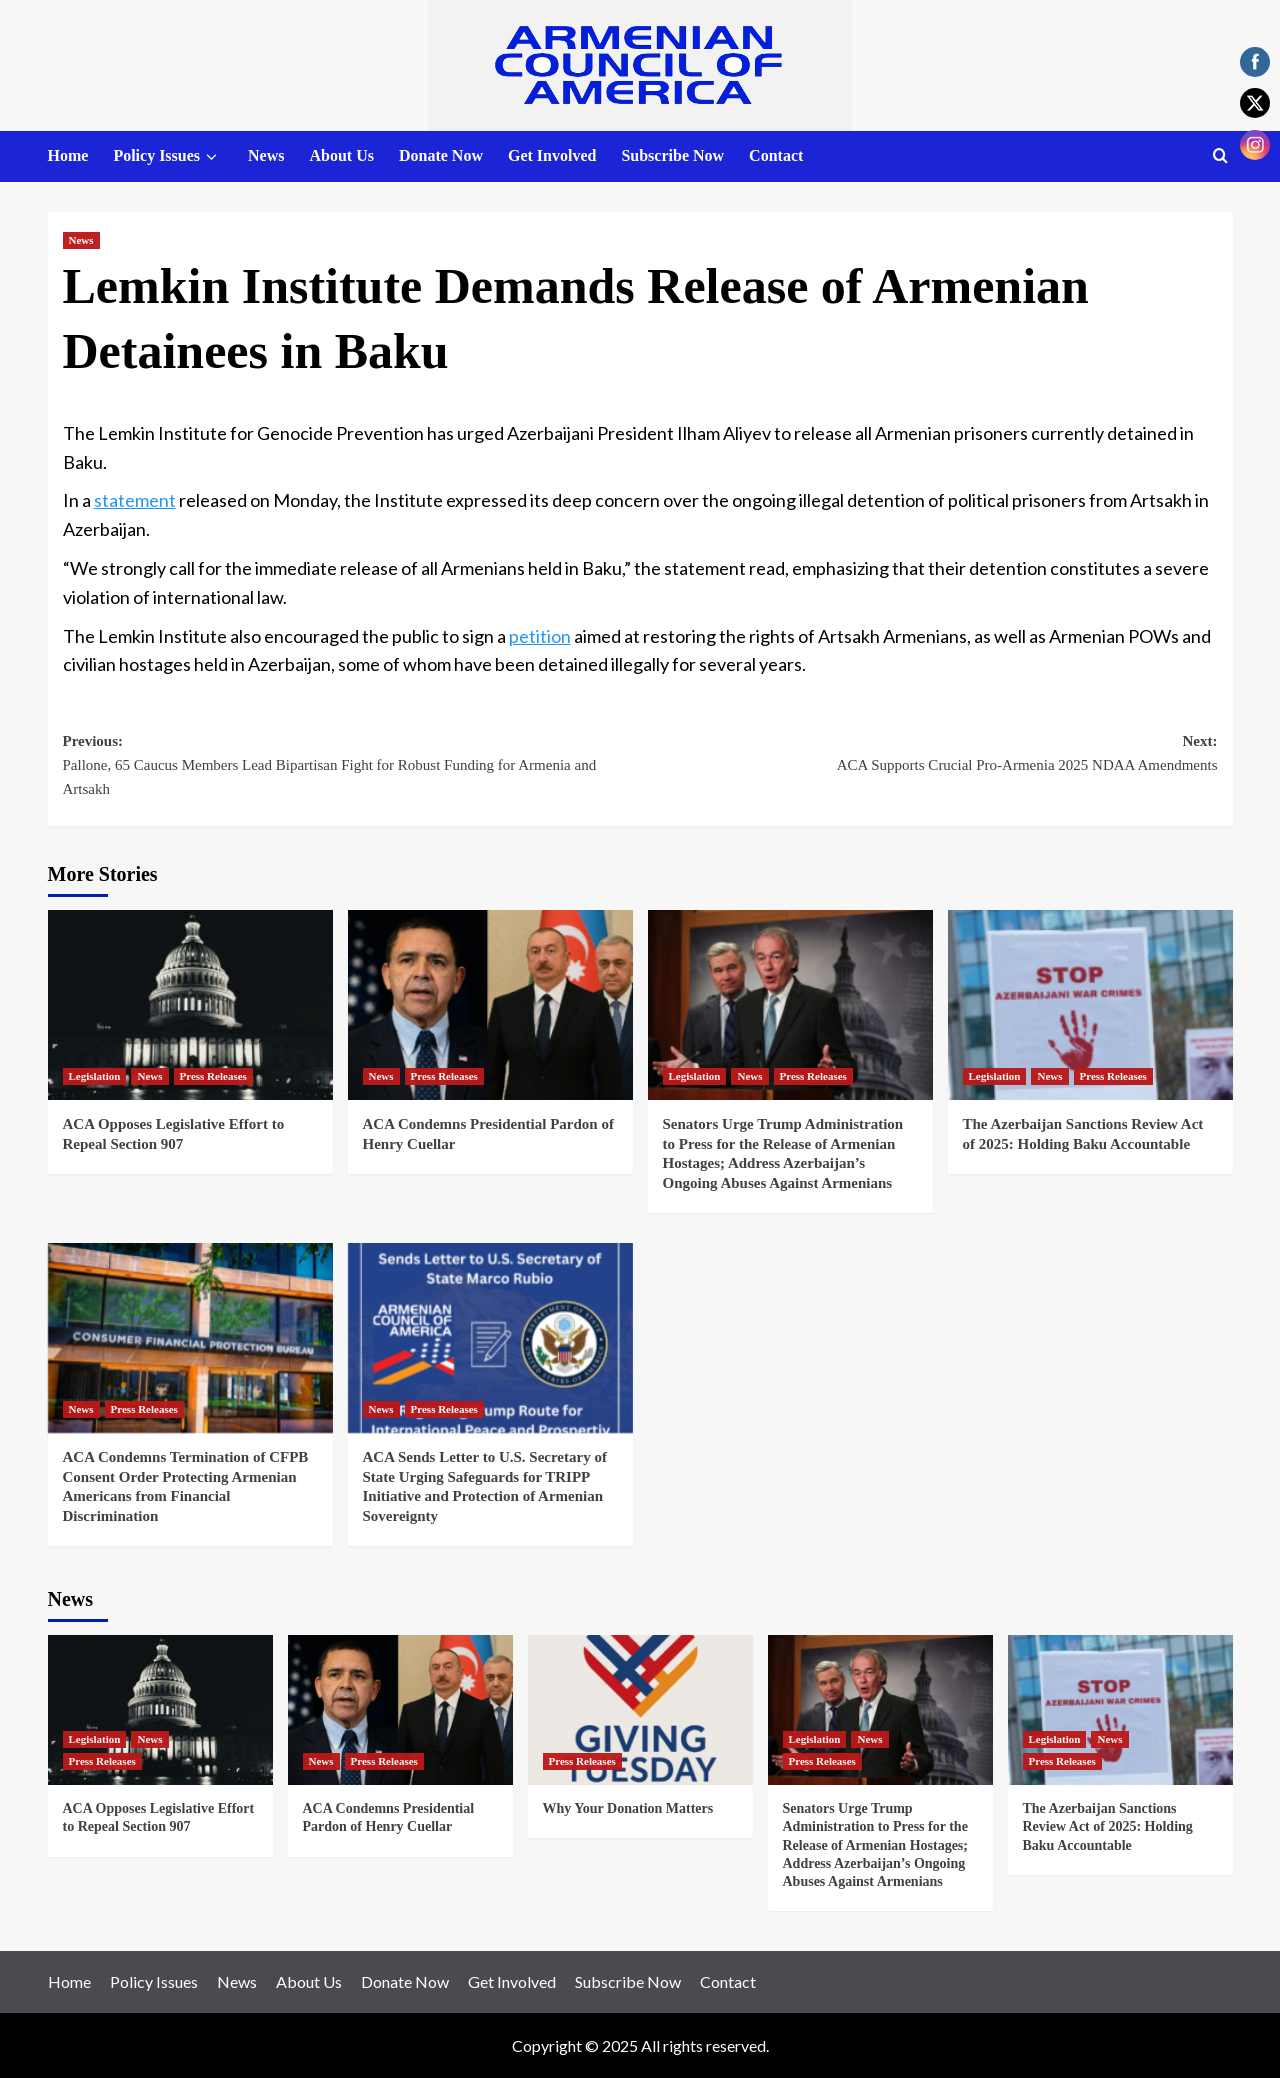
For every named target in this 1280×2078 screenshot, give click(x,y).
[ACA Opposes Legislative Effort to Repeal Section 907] (190, 1005)
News (266, 155)
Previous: (352, 767)
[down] (211, 157)
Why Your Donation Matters (628, 1808)
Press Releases (213, 1076)
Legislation (95, 1076)
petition (540, 636)
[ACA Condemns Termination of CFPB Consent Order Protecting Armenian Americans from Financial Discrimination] (190, 1338)
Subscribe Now (672, 155)
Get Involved (552, 155)
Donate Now (441, 155)
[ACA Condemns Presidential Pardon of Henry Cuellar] (490, 1005)
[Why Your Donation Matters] (640, 1710)
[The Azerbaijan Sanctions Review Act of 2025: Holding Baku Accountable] (1090, 1005)
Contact (776, 155)
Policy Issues (168, 156)
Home (68, 155)
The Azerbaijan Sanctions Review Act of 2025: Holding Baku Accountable (1108, 1826)
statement (135, 500)
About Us (341, 155)
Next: (929, 755)
